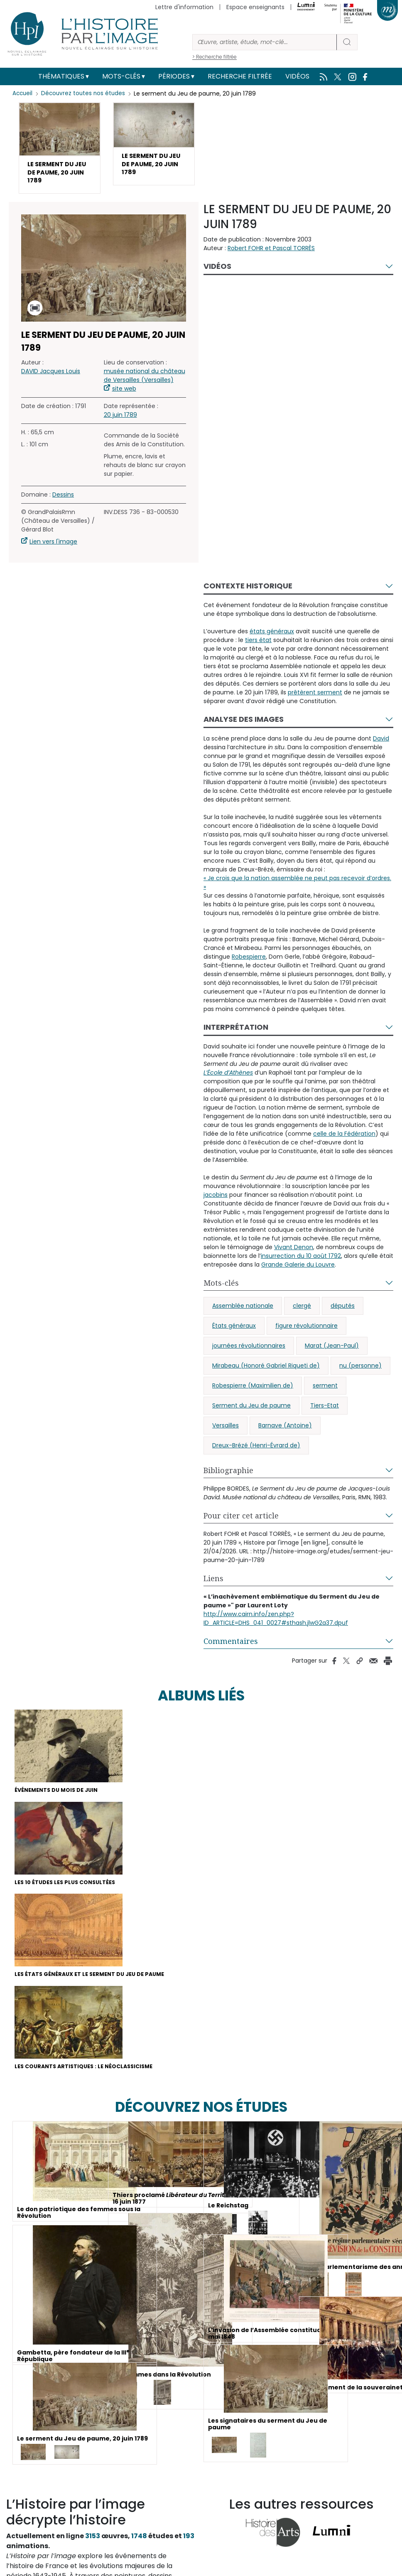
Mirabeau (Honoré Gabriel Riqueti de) (266, 1371)
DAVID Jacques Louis (50, 377)
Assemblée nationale (242, 1311)
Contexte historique (247, 591)
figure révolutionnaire (306, 1331)
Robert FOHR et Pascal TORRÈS (271, 253)
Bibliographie (228, 1476)
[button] (59, 150)
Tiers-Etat (324, 1411)
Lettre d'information (184, 7)
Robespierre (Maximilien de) (252, 1391)
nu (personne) (360, 1371)
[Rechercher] (264, 42)
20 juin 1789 (120, 420)
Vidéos (297, 76)
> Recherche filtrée (214, 56)
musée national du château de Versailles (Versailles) (144, 381)
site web (124, 394)
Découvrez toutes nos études (85, 93)
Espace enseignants (255, 7)
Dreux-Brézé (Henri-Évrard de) (256, 1451)
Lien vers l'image (53, 547)
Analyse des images (243, 724)
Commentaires (230, 1646)
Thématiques (61, 76)
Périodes (174, 76)
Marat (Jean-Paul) (332, 1351)
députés (343, 1311)
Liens (213, 1584)
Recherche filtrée (240, 76)
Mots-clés (121, 76)
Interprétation (235, 1032)
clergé (302, 1311)
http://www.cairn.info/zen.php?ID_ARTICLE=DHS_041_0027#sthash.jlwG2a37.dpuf (275, 1623)
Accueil (23, 93)
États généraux (234, 1331)
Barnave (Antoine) (285, 1431)
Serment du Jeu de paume (251, 1411)
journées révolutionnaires (248, 1351)
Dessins (63, 500)
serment (325, 1391)
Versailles (225, 1431)
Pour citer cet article (241, 1521)
